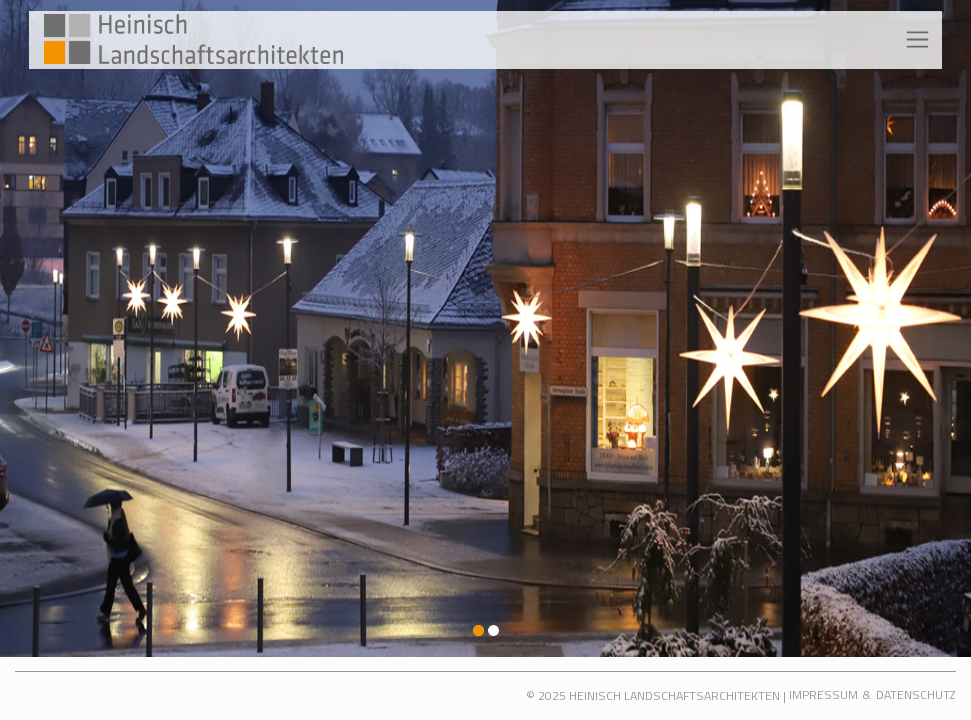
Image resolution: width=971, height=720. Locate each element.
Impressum (823, 694)
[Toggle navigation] (917, 40)
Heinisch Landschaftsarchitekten (674, 695)
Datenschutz (916, 694)
